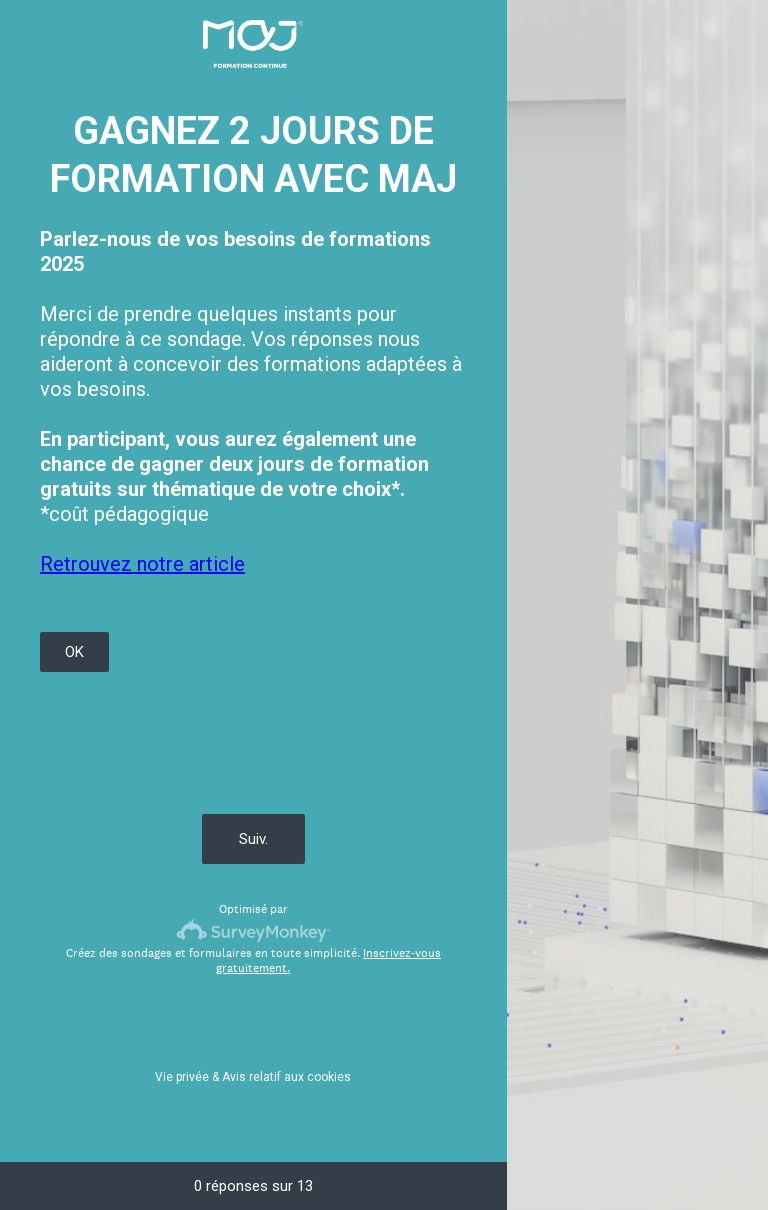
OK (74, 652)
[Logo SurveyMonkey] (253, 930)
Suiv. (253, 839)
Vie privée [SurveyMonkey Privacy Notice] (182, 1077)
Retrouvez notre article (142, 564)
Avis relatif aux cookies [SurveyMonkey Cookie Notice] (286, 1077)
